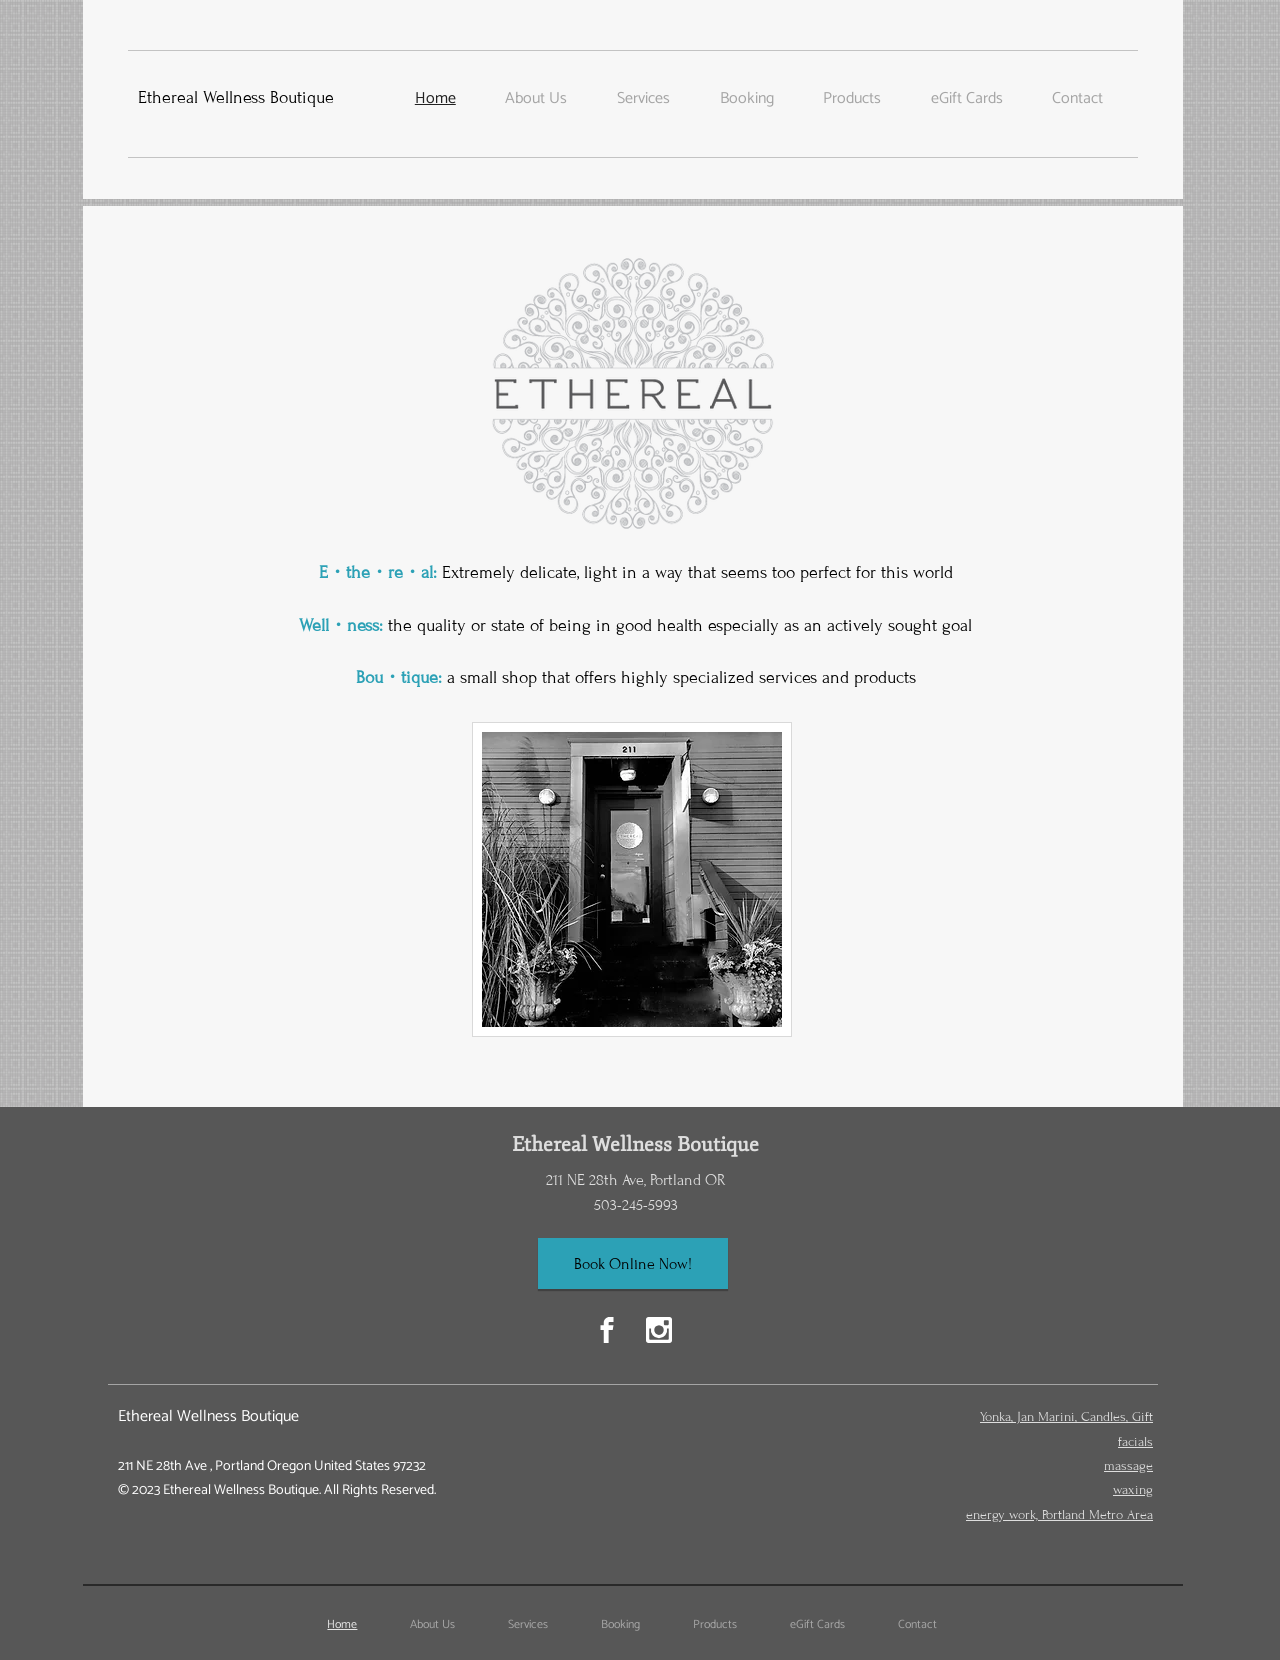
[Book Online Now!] (633, 1263)
